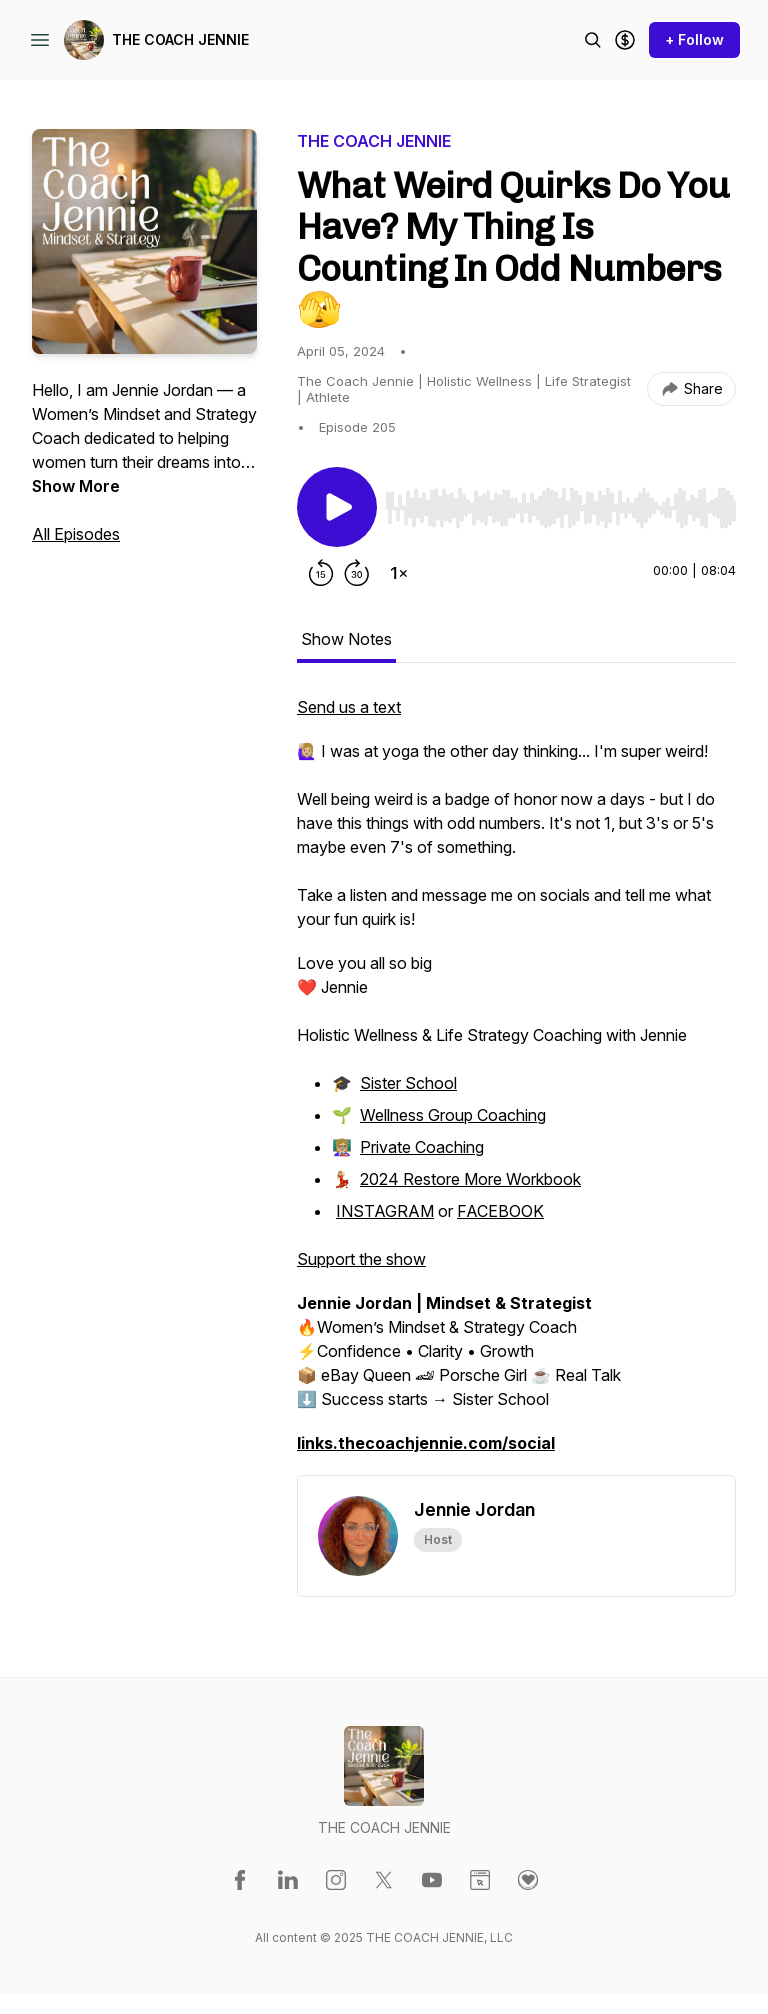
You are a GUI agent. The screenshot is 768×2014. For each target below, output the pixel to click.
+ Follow (694, 39)
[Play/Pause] (337, 507)
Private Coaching (422, 1147)
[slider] (560, 508)
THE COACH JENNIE (180, 39)
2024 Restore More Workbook (470, 1179)
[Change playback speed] (399, 573)
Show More (76, 486)
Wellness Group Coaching (453, 1115)
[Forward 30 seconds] (357, 573)
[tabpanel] (516, 1085)
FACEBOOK (500, 1211)
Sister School (408, 1083)
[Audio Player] (560, 502)
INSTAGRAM (385, 1211)
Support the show (361, 1259)
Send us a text (349, 707)
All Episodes (76, 534)
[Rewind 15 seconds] (321, 573)
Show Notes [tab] (346, 639)
